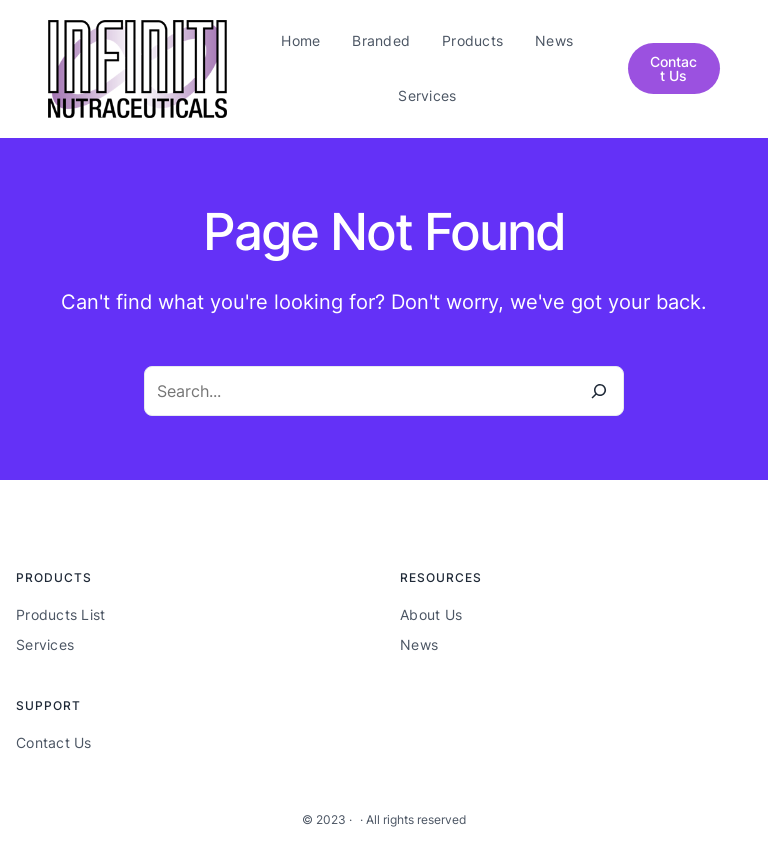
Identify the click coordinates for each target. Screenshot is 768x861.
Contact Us (673, 68)
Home (300, 40)
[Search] (599, 391)
